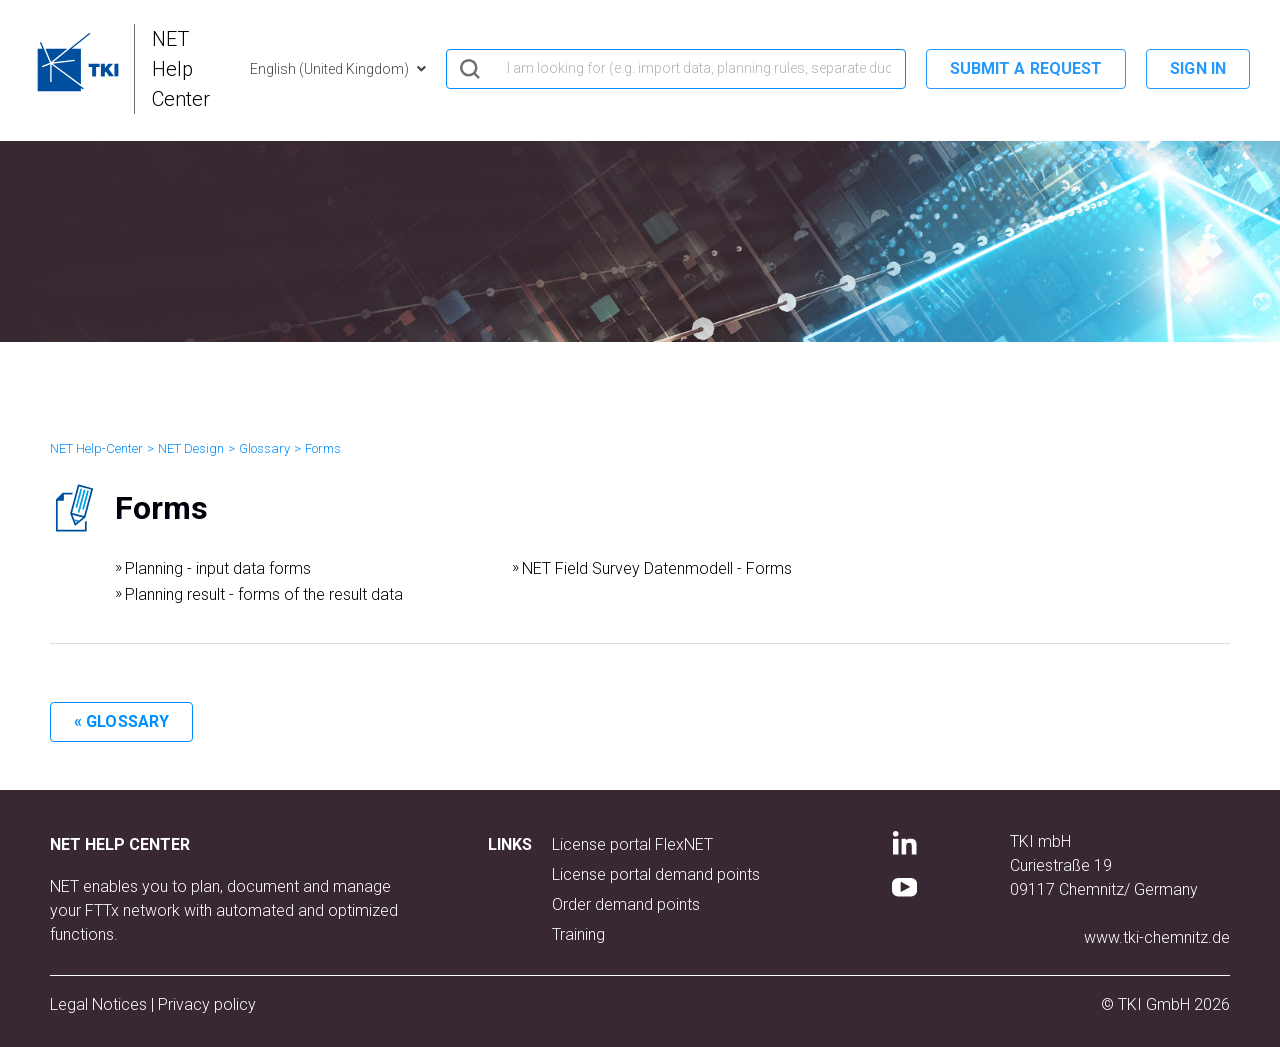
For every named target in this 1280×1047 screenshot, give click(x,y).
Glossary (264, 448)
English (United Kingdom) (331, 69)
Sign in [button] (1198, 68)
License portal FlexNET (632, 844)
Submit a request (1026, 68)
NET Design (191, 448)
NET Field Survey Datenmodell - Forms (657, 568)
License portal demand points (656, 874)
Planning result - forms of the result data (264, 594)
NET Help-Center (96, 448)
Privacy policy (207, 1004)
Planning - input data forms (218, 568)
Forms (323, 448)
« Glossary (121, 721)
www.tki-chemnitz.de (1157, 937)
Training (578, 934)
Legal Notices (100, 1004)
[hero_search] (676, 69)
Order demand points (626, 904)
